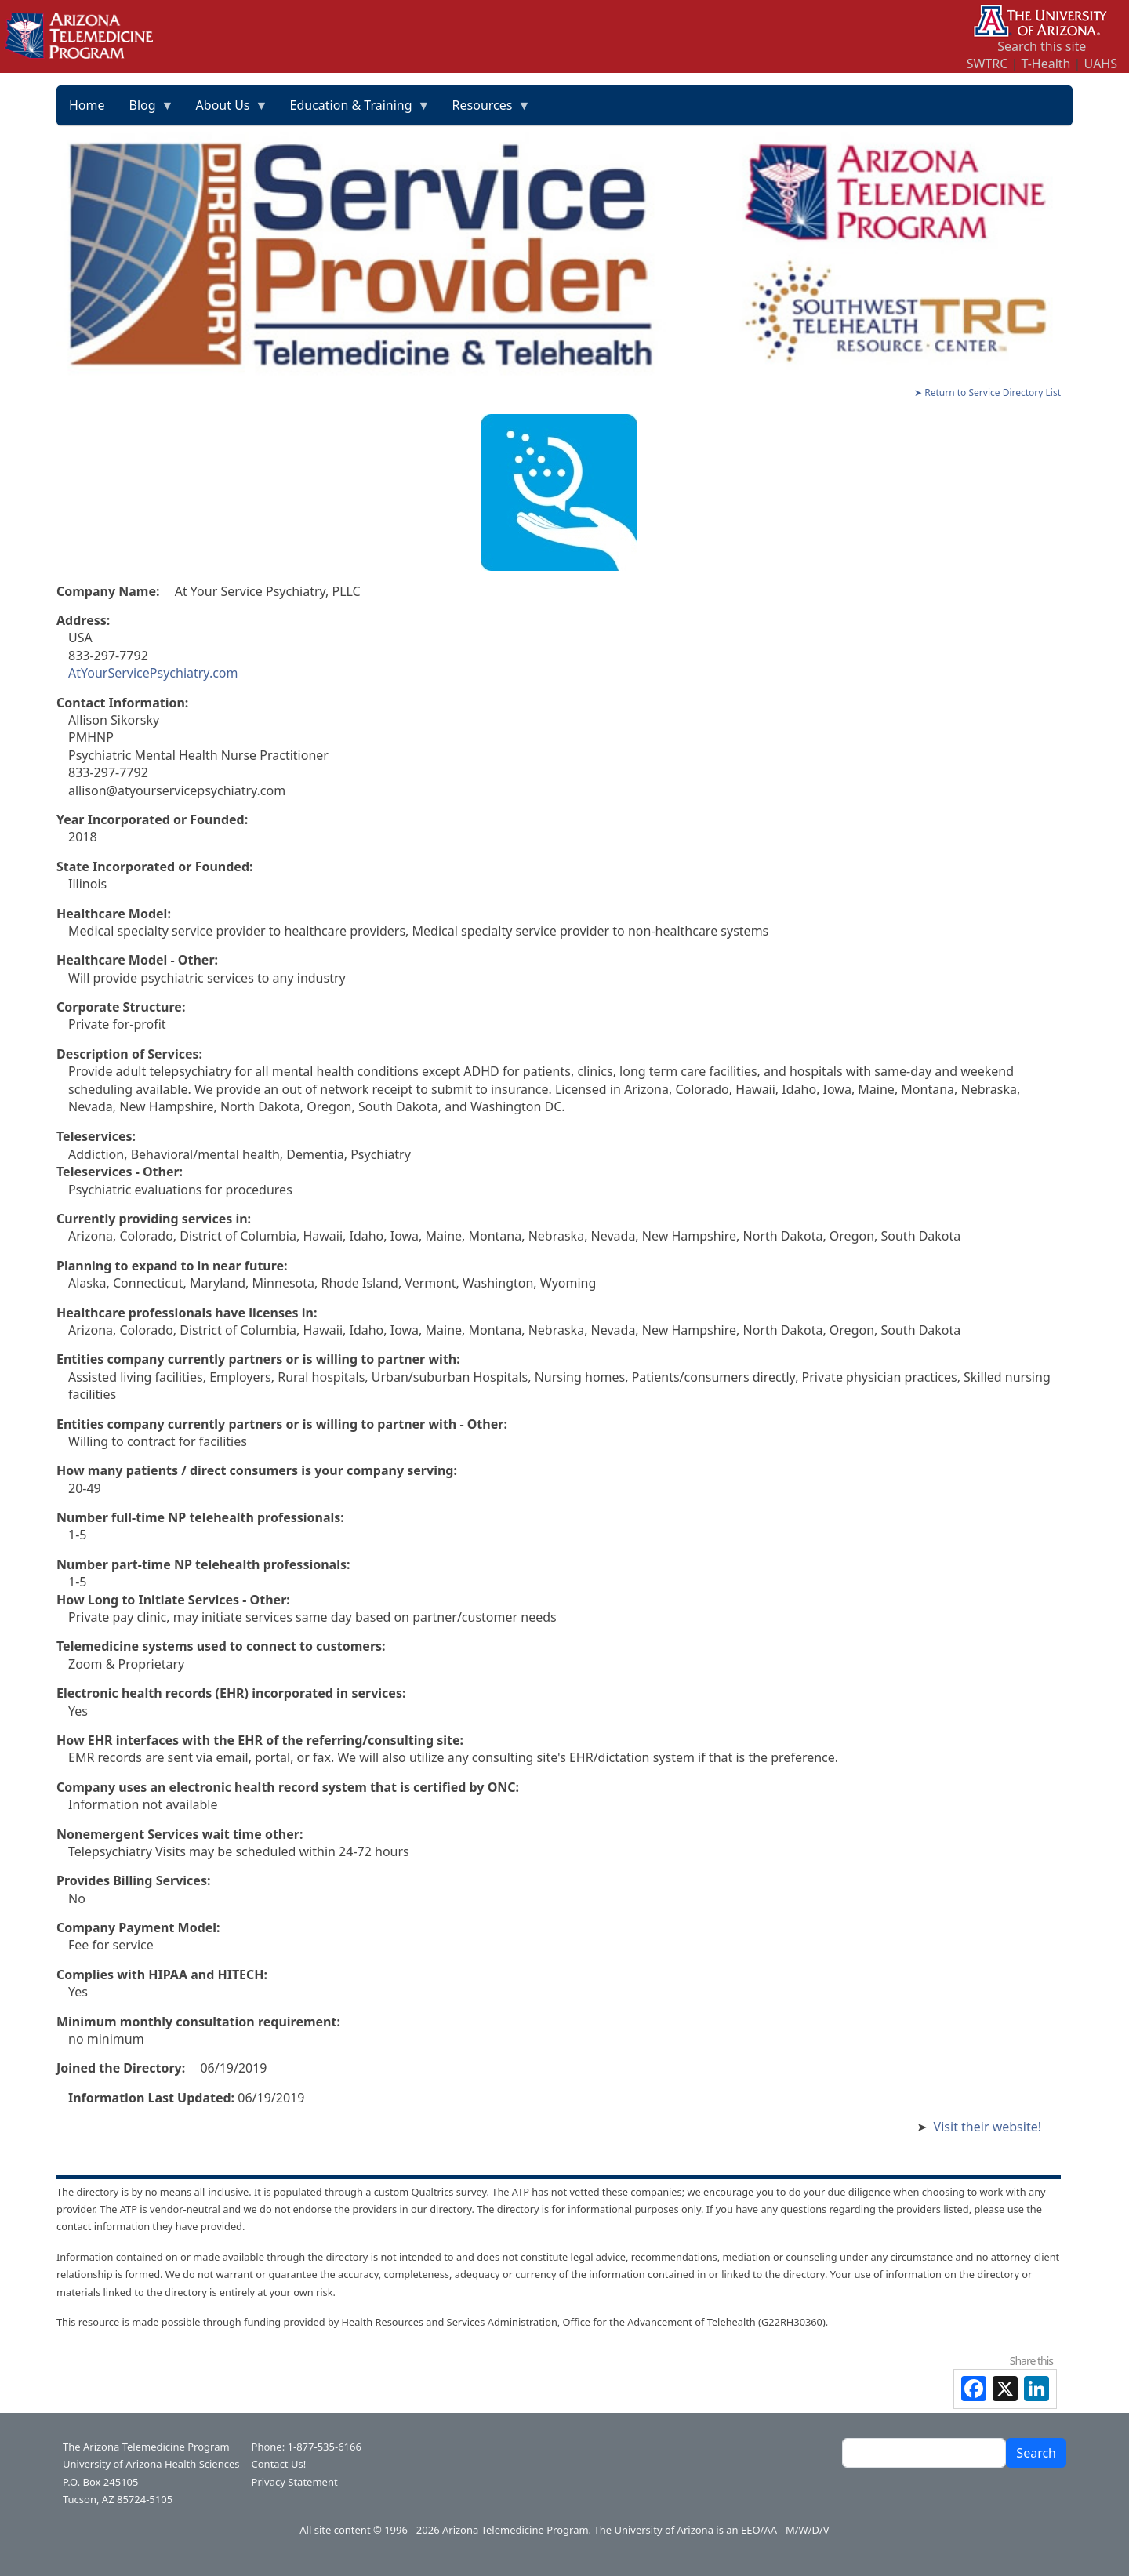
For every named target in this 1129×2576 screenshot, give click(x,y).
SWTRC (987, 63)
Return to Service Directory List (992, 392)
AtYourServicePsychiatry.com (153, 672)
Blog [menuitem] (146, 110)
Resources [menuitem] (486, 110)
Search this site (1041, 46)
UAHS (1100, 63)
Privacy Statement (295, 2482)
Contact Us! (279, 2464)
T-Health (1045, 63)
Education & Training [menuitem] (354, 110)
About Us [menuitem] (226, 110)
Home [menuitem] (87, 105)
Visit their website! (987, 2126)
